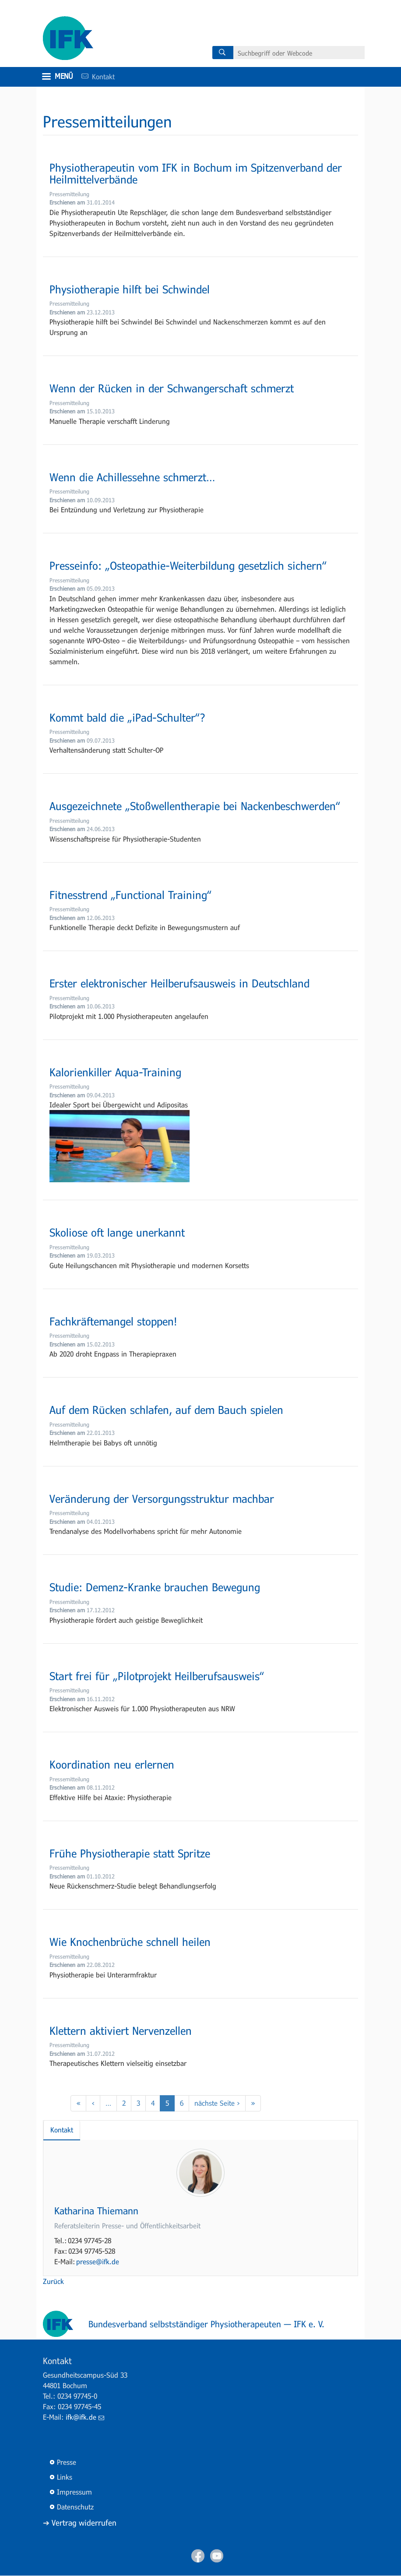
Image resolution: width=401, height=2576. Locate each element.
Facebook (197, 2555)
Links (64, 2477)
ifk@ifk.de (85, 2417)
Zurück (53, 2281)
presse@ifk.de (97, 2261)
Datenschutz (75, 2506)
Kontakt (95, 76)
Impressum (74, 2492)
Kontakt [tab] (61, 2129)
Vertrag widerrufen (84, 2522)
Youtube (216, 2555)
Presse (66, 2462)
